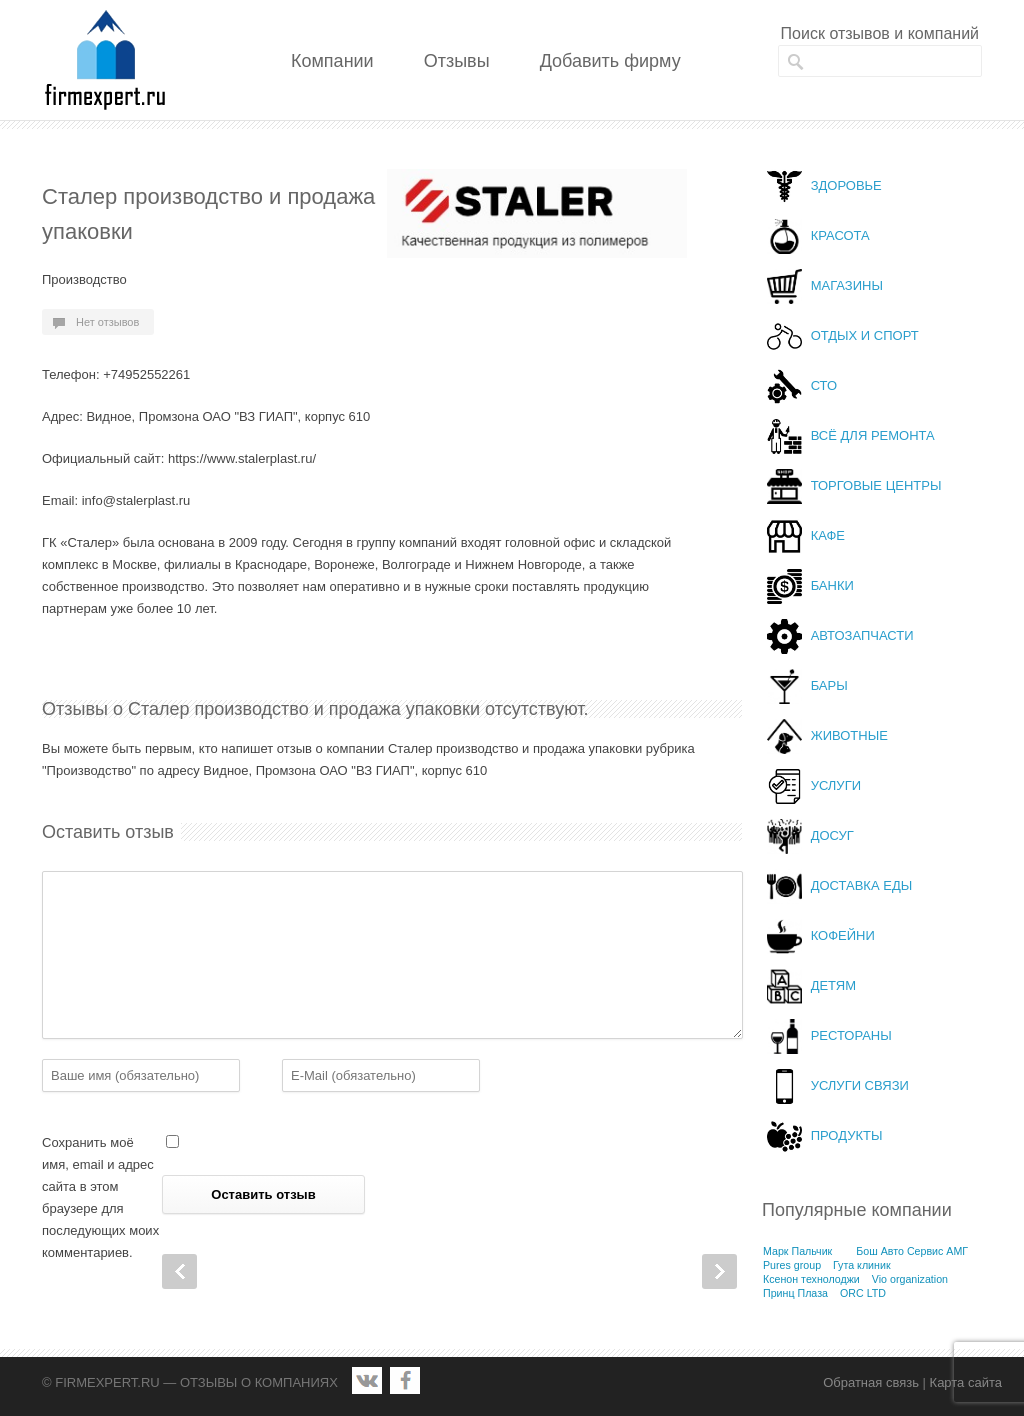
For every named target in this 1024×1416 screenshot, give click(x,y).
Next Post (719, 1271)
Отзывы (457, 61)
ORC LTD (863, 1293)
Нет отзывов (107, 322)
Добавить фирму (610, 61)
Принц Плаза (795, 1293)
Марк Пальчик (797, 1251)
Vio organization (910, 1279)
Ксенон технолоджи (811, 1279)
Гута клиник (862, 1265)
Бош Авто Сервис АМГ (912, 1251)
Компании (332, 61)
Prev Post (179, 1271)
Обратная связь (871, 1382)
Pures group (792, 1265)
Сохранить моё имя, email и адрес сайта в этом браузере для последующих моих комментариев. (100, 1197)
